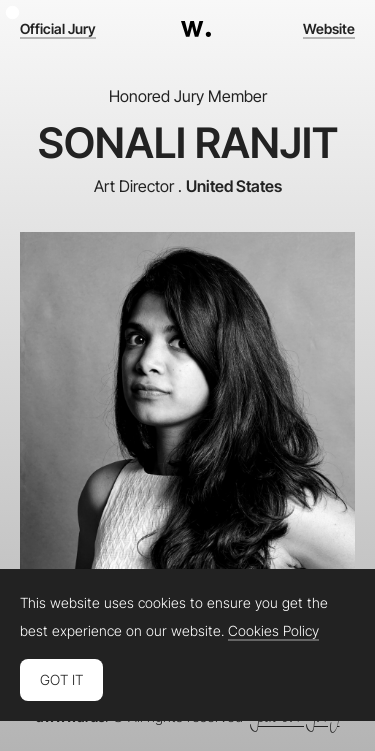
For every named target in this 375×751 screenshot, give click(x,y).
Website (329, 29)
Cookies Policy (273, 631)
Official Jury (58, 29)
